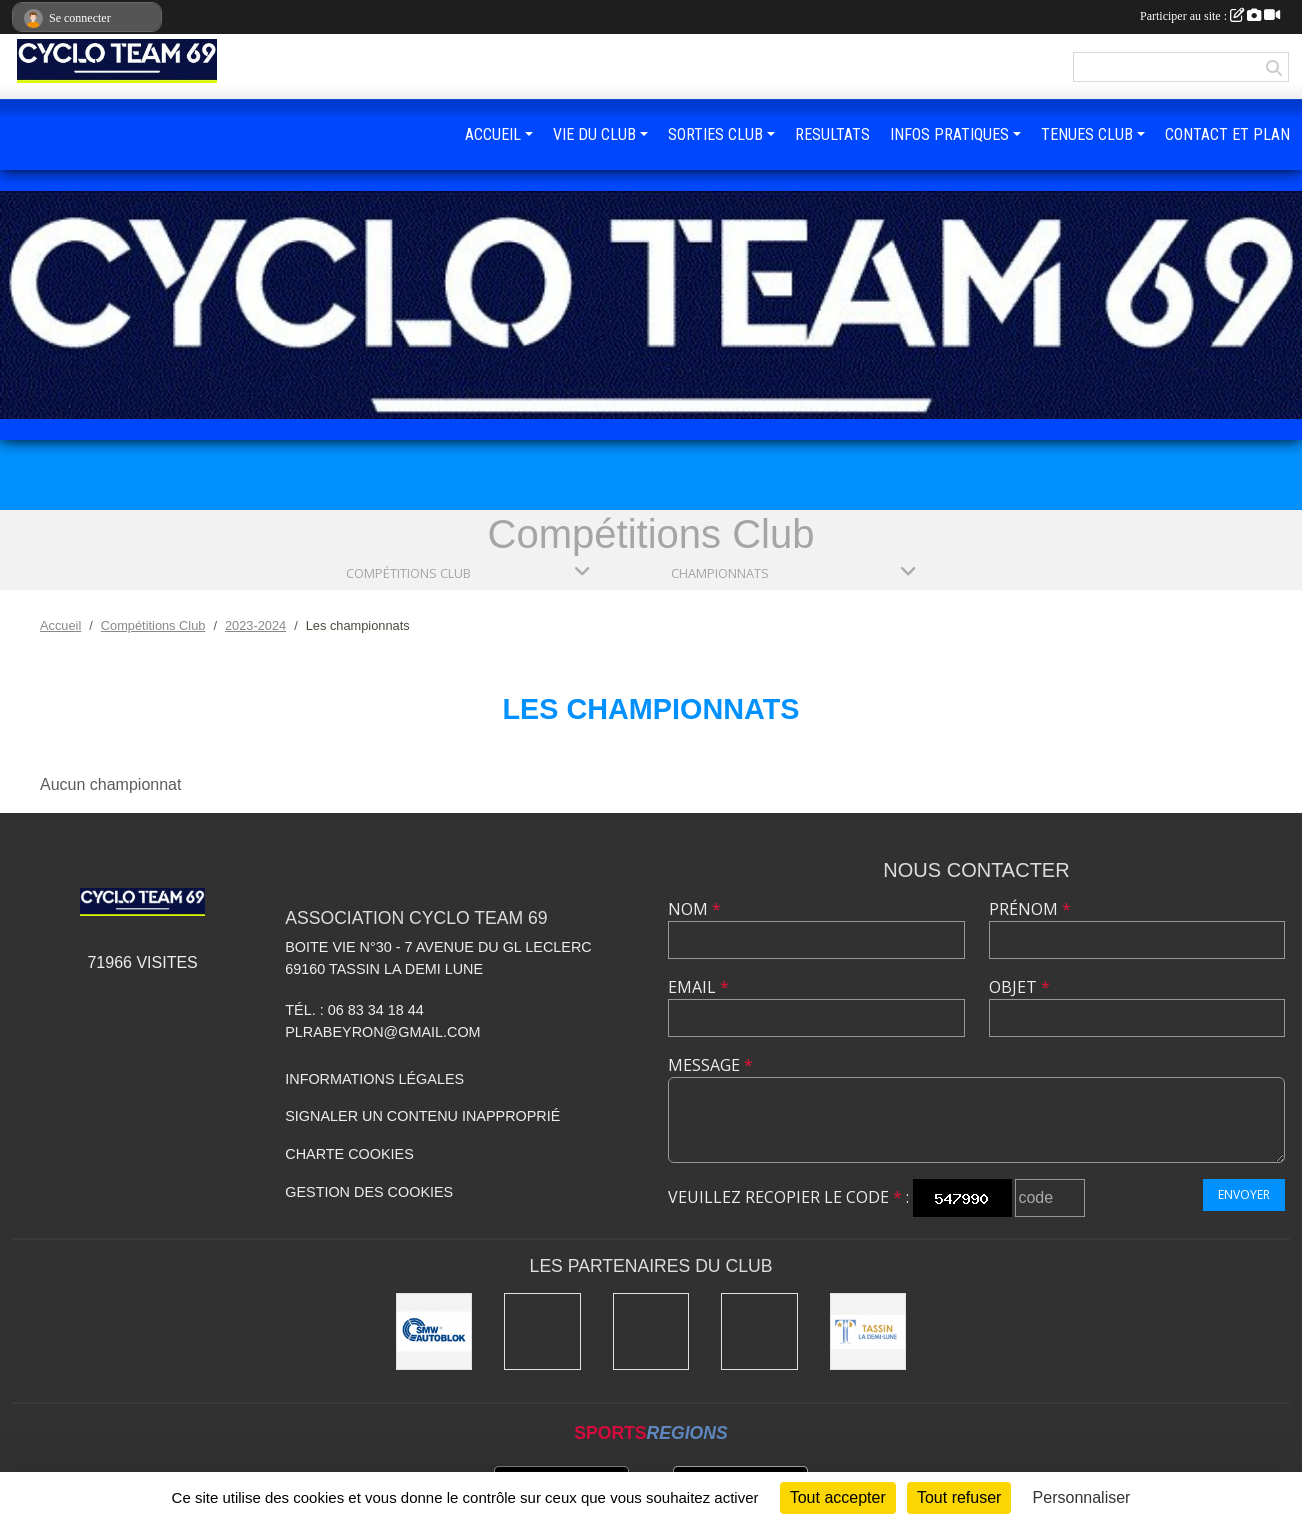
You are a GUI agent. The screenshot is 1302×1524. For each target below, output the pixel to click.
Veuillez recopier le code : (788, 1197)
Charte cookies (349, 1154)
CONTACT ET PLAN (1227, 134)
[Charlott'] (759, 1331)
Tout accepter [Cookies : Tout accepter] (838, 1497)
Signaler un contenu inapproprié (422, 1116)
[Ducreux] (542, 1331)
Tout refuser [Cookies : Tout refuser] (959, 1497)
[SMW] (434, 1331)
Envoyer (1244, 1194)
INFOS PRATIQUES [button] (949, 134)
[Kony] (651, 1331)
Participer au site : (1210, 16)
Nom (694, 909)
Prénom (1030, 909)
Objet (1019, 987)
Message (710, 1065)
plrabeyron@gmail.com (382, 1032)
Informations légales (374, 1079)
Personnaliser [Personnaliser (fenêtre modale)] (1082, 1497)
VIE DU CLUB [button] (594, 134)
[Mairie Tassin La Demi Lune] (868, 1331)
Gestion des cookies (369, 1192)
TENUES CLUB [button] (1087, 134)
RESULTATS (832, 134)
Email (698, 987)
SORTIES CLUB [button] (715, 134)
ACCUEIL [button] (493, 134)
